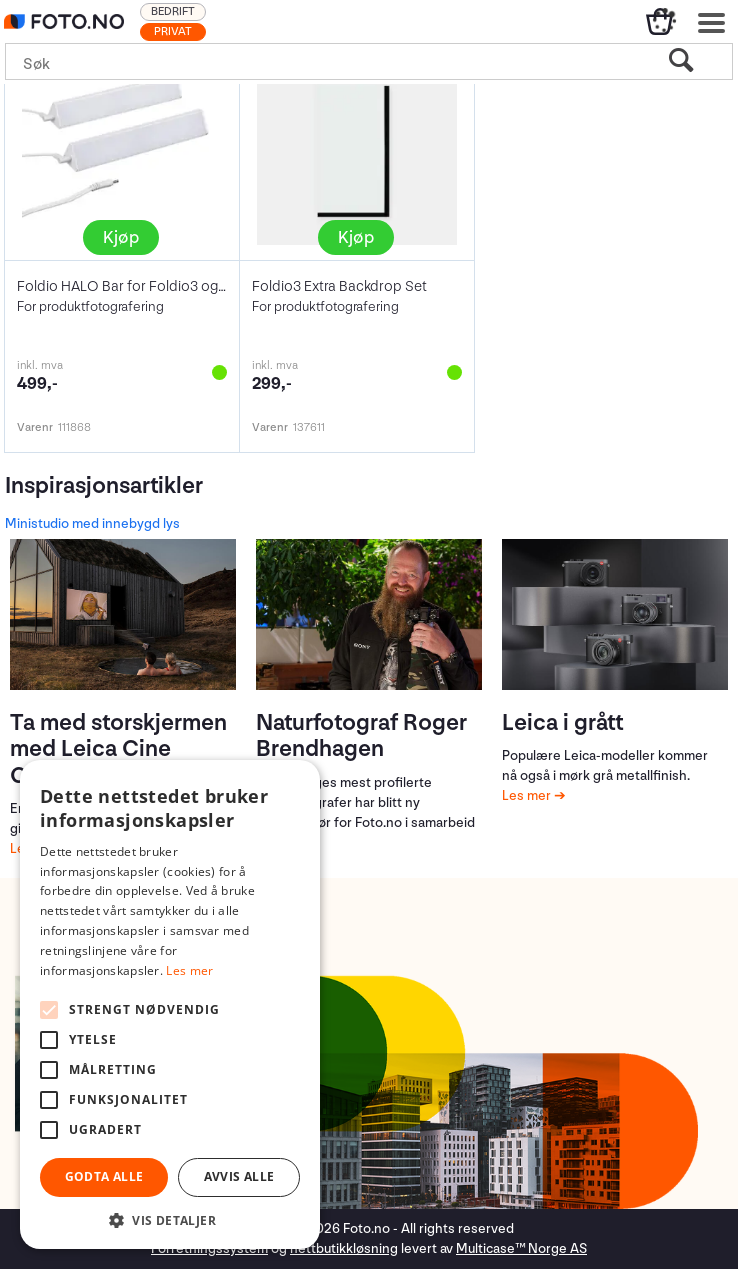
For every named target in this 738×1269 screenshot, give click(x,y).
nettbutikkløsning (344, 1248)
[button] (170, 1219)
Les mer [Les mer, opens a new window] (189, 970)
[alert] (170, 1004)
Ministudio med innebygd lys (92, 523)
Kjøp (121, 237)
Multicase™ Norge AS (521, 1248)
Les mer (528, 795)
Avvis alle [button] (239, 1176)
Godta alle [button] (104, 1176)
